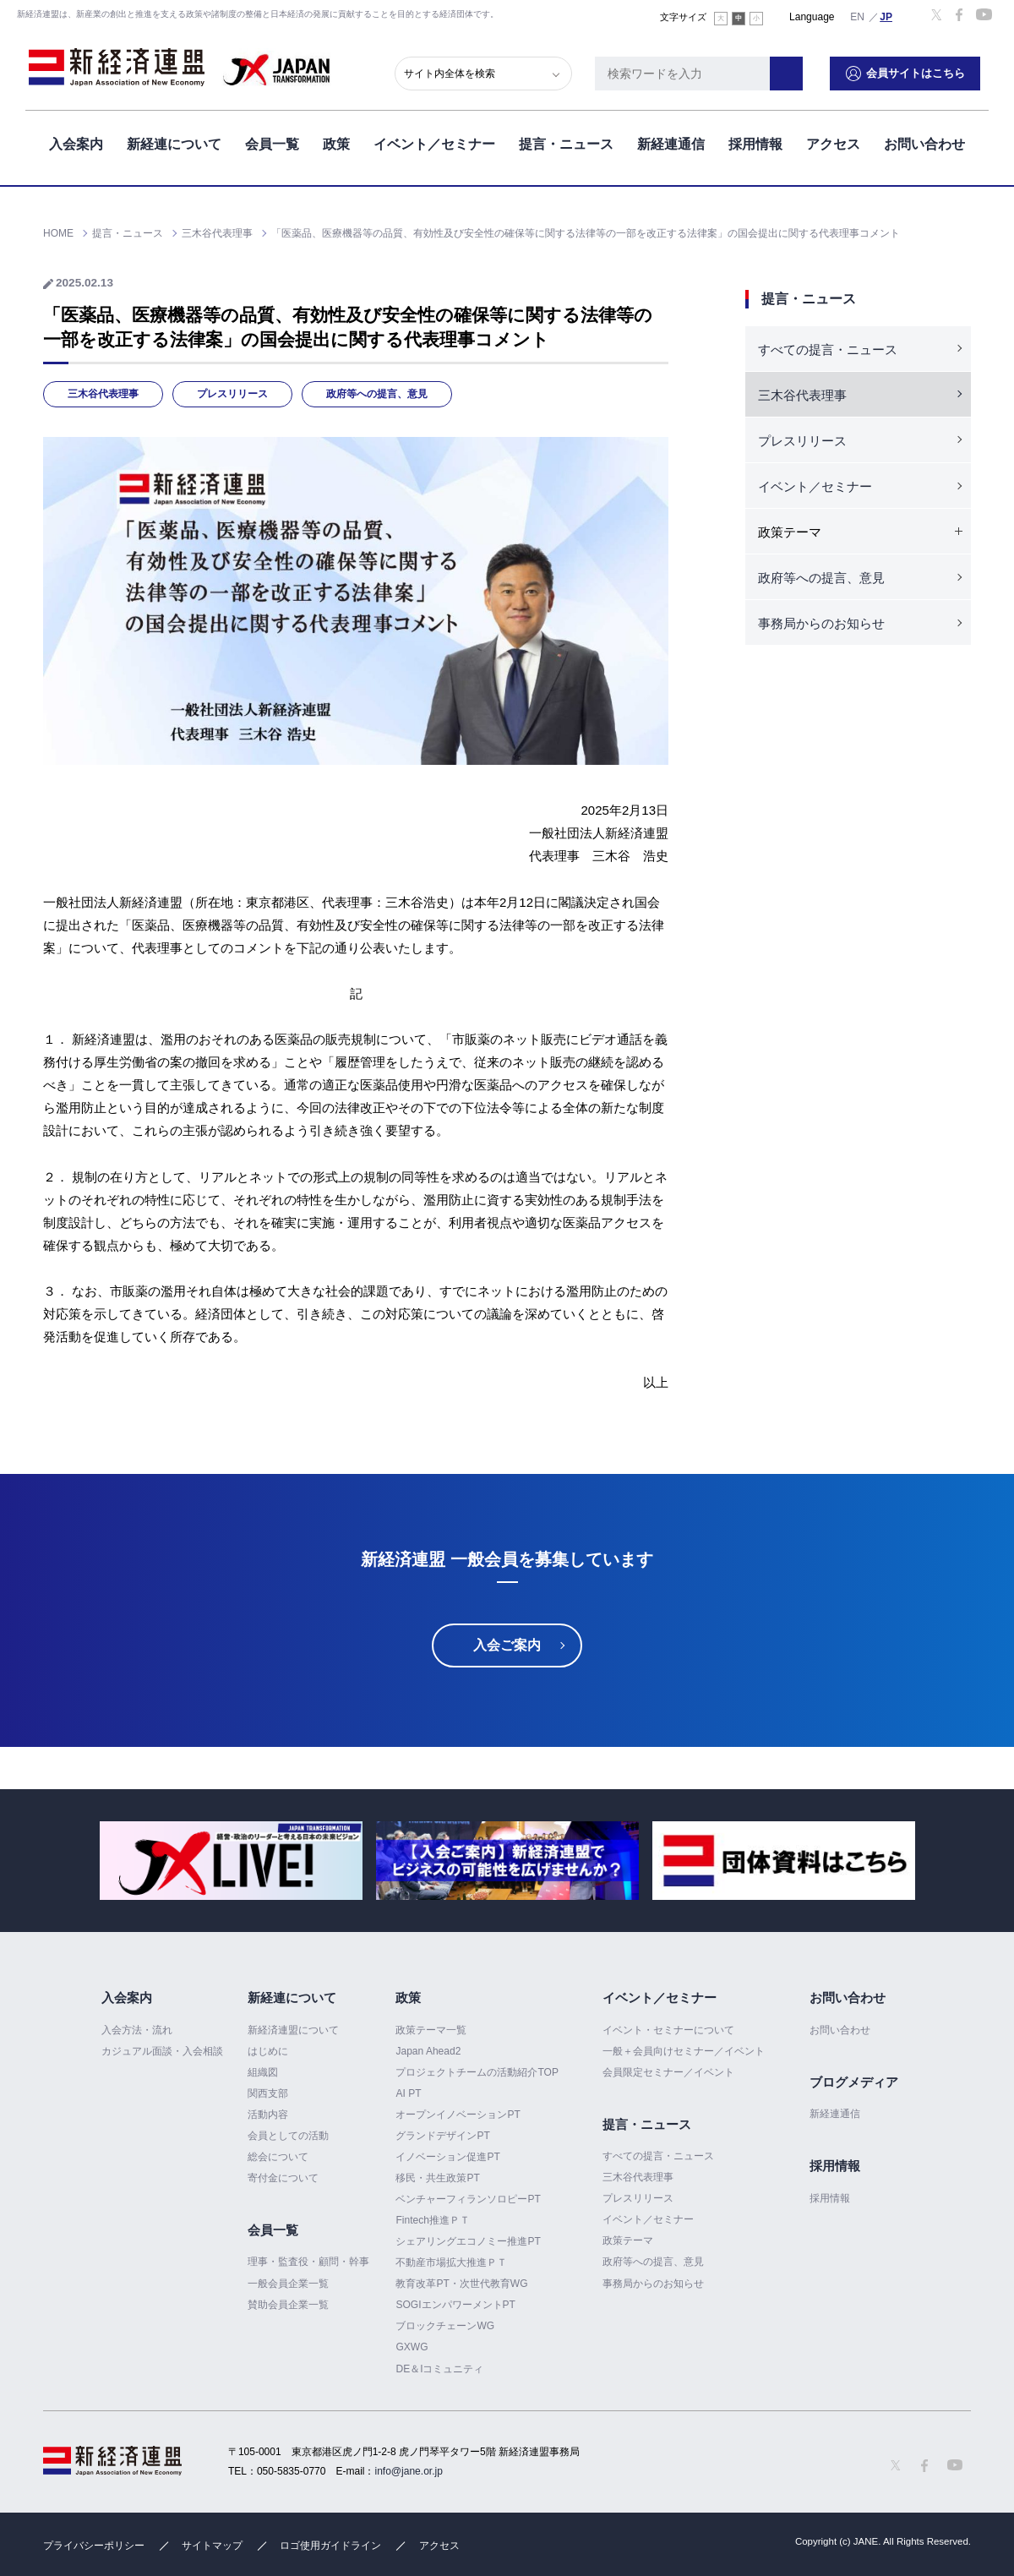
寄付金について (283, 2178)
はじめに (268, 2051)
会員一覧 (272, 142)
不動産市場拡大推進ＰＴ (451, 2262)
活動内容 (268, 2114)
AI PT (408, 2093)
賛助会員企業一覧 (288, 2305)
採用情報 (755, 142)
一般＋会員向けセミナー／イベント (683, 2051)
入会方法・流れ (136, 2030)
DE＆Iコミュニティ (439, 2369)
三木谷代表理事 (103, 394)
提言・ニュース (566, 142)
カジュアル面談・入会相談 (162, 2051)
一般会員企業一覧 (288, 2283)
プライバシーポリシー (93, 2545)
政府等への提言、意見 (377, 394)
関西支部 (268, 2093)
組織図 (263, 2072)
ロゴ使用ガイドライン (330, 2545)
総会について (278, 2157)
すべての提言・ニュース (827, 349)
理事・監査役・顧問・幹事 (308, 2262)
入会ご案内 (507, 1645)
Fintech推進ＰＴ (432, 2220)
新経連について (174, 142)
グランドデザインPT (442, 2136)
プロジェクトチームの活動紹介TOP (476, 2072)
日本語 (886, 16)
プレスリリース (232, 394)
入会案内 (76, 142)
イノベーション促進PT (447, 2157)
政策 (336, 142)
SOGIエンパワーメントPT (455, 2305)
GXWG (411, 2348)
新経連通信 (671, 142)
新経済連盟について (293, 2030)
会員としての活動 (288, 2136)
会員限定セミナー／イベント (668, 2072)
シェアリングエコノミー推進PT (467, 2241)
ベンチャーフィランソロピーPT (467, 2199)
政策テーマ (627, 2240)
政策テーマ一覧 (430, 2030)
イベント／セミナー (434, 142)
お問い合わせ (924, 142)
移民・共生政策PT (437, 2178)
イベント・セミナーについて (668, 2030)
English (858, 16)
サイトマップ (212, 2545)
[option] (231, 1860)
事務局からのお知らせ (821, 623)
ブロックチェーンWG (444, 2326)
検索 (794, 72)
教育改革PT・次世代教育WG (461, 2283)
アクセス (833, 142)
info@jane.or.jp (409, 2471)
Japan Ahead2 (428, 2051)
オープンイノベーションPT (457, 2114)
